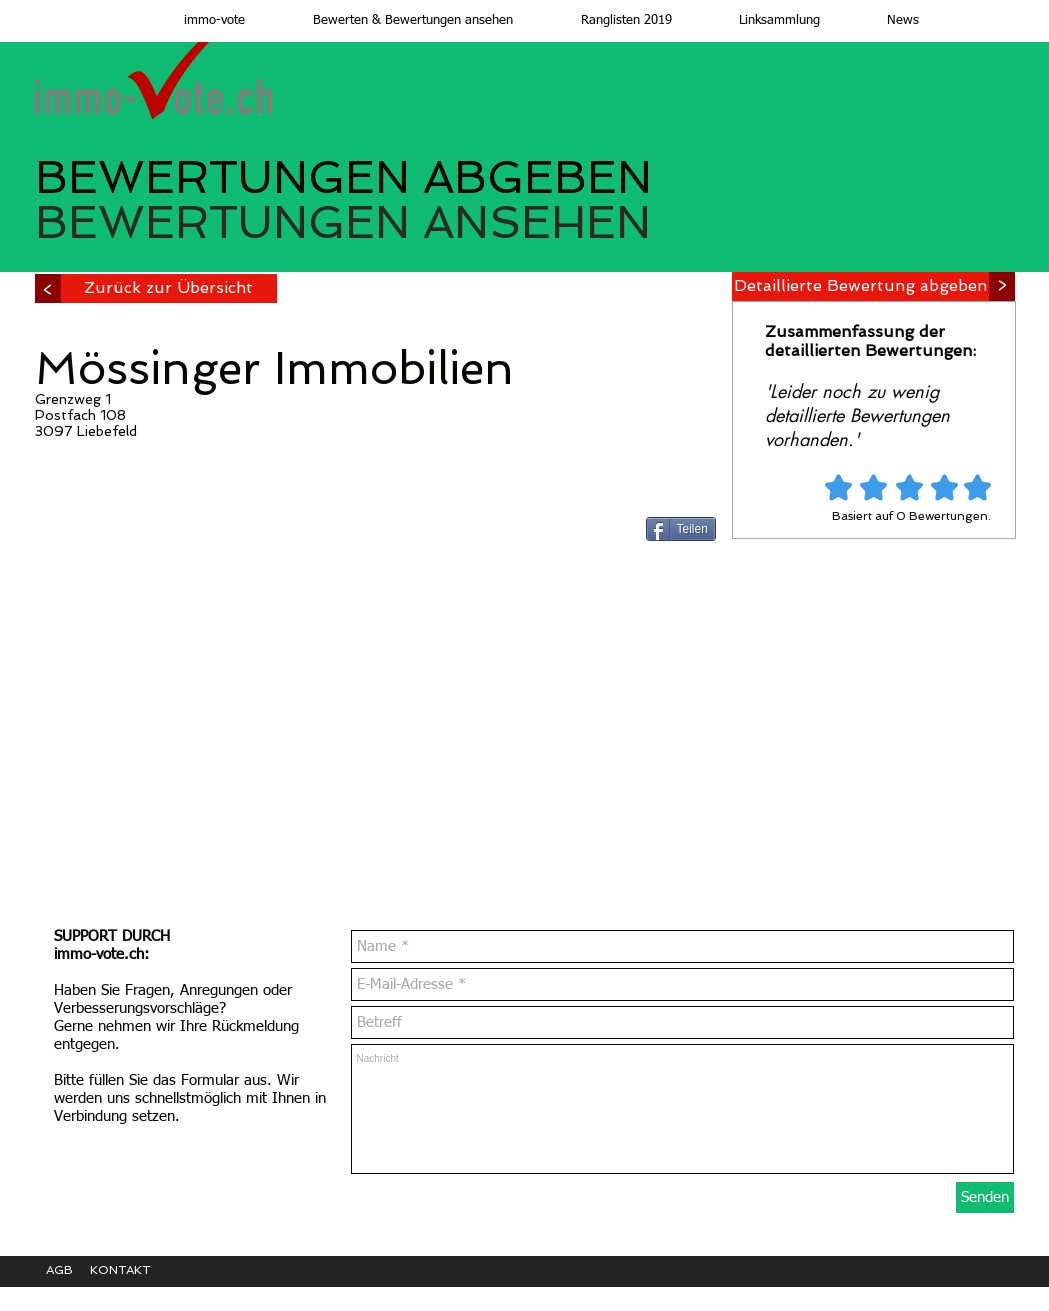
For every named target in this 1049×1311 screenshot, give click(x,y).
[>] (48, 288)
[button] (394, 21)
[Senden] (985, 1197)
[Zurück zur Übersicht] (168, 288)
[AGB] (68, 1270)
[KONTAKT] (135, 1270)
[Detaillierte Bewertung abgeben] (860, 286)
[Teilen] (681, 529)
